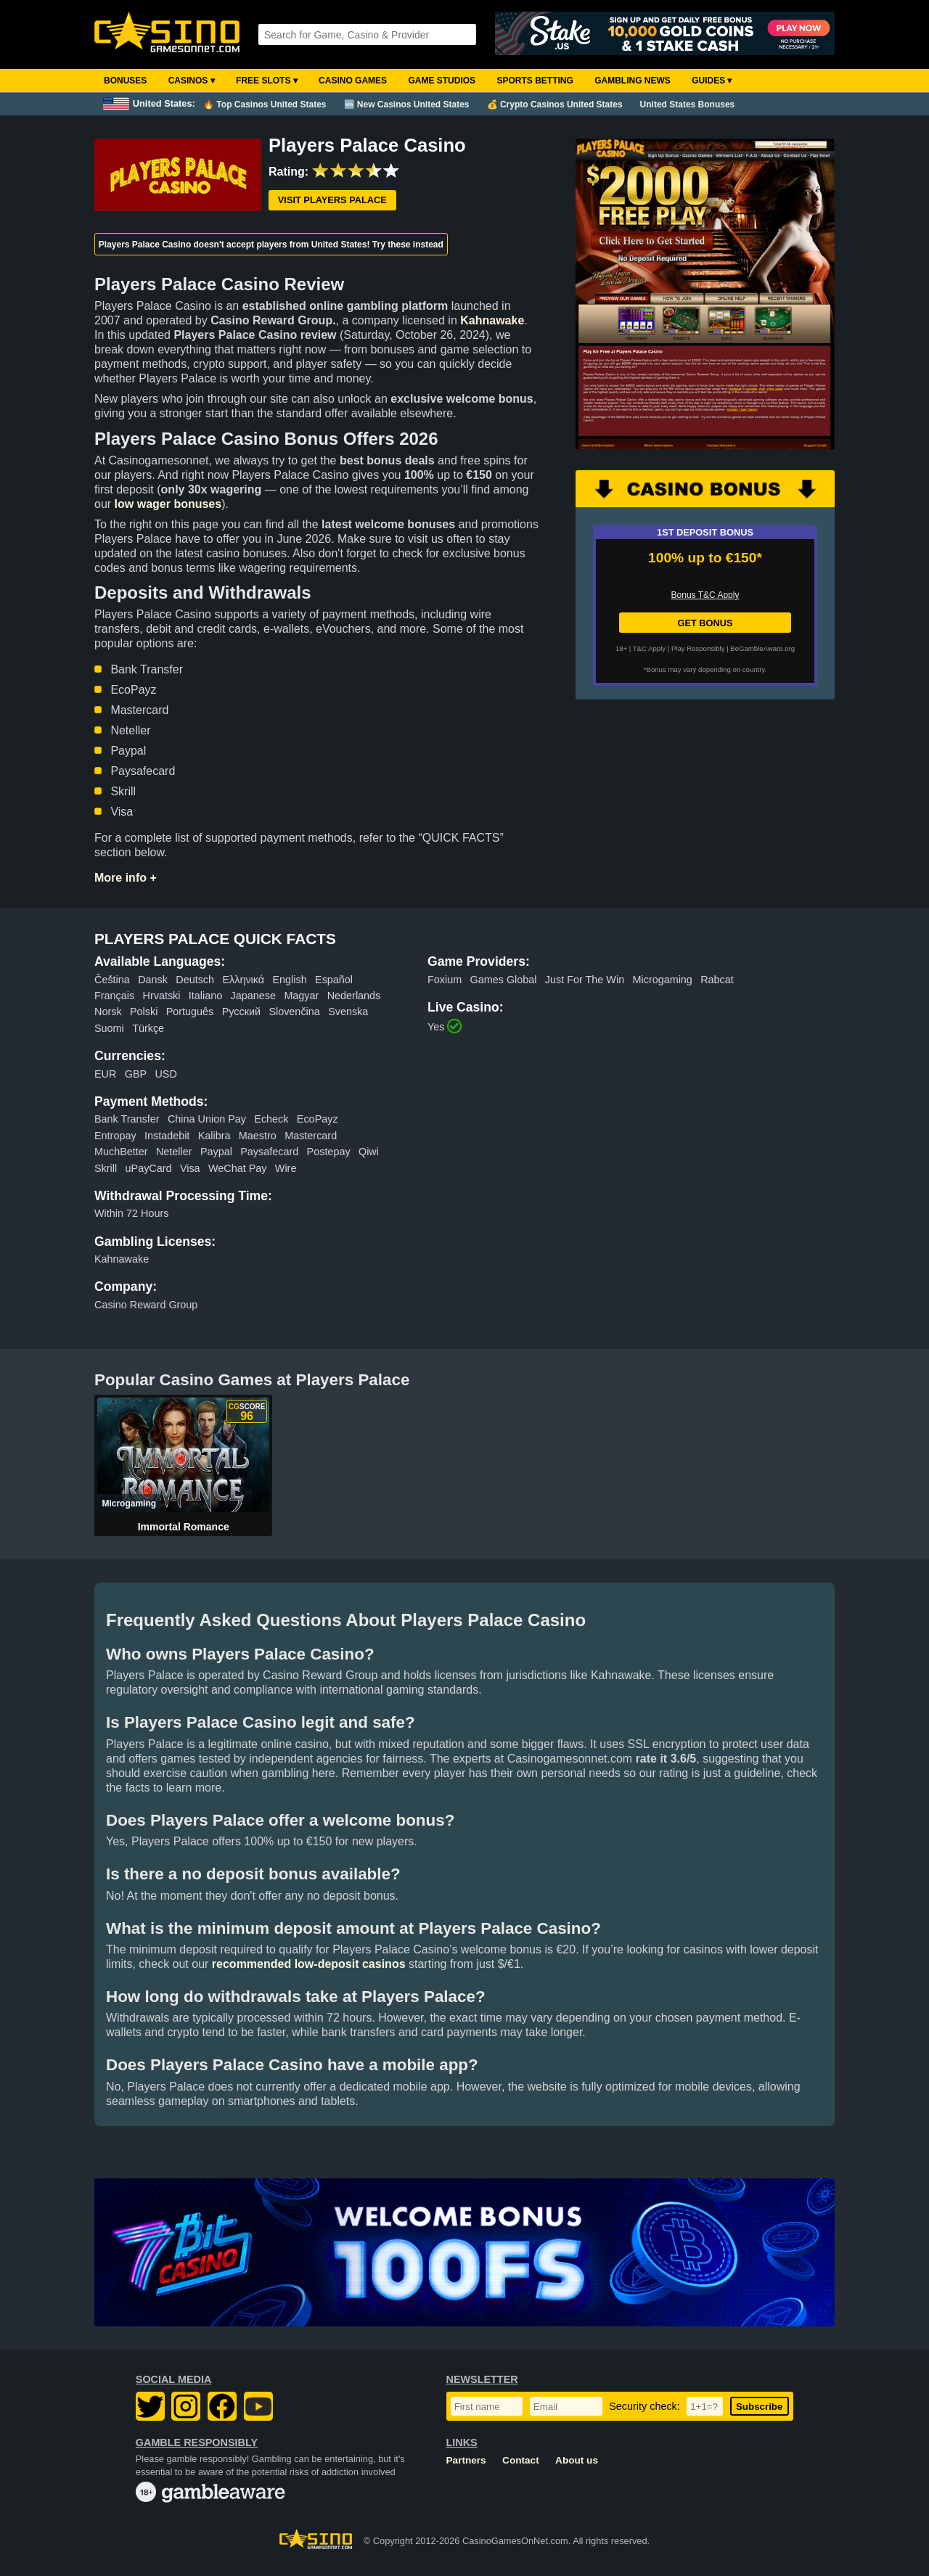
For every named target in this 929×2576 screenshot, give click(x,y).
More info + (125, 877)
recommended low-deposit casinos (309, 1964)
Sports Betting (534, 80)
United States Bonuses (687, 104)
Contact (520, 2460)
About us (576, 2460)
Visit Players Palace (332, 199)
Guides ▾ (712, 80)
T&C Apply (649, 648)
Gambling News (632, 80)
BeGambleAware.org (762, 648)
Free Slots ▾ (267, 80)
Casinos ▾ (191, 80)
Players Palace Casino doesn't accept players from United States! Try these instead (271, 244)
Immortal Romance (183, 1527)
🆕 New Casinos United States (407, 104)
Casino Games (353, 80)
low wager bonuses (168, 504)
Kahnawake (492, 320)
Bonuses (125, 80)
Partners (466, 2460)
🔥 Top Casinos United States (264, 104)
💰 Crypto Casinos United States (555, 104)
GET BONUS (704, 623)
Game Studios (441, 80)
